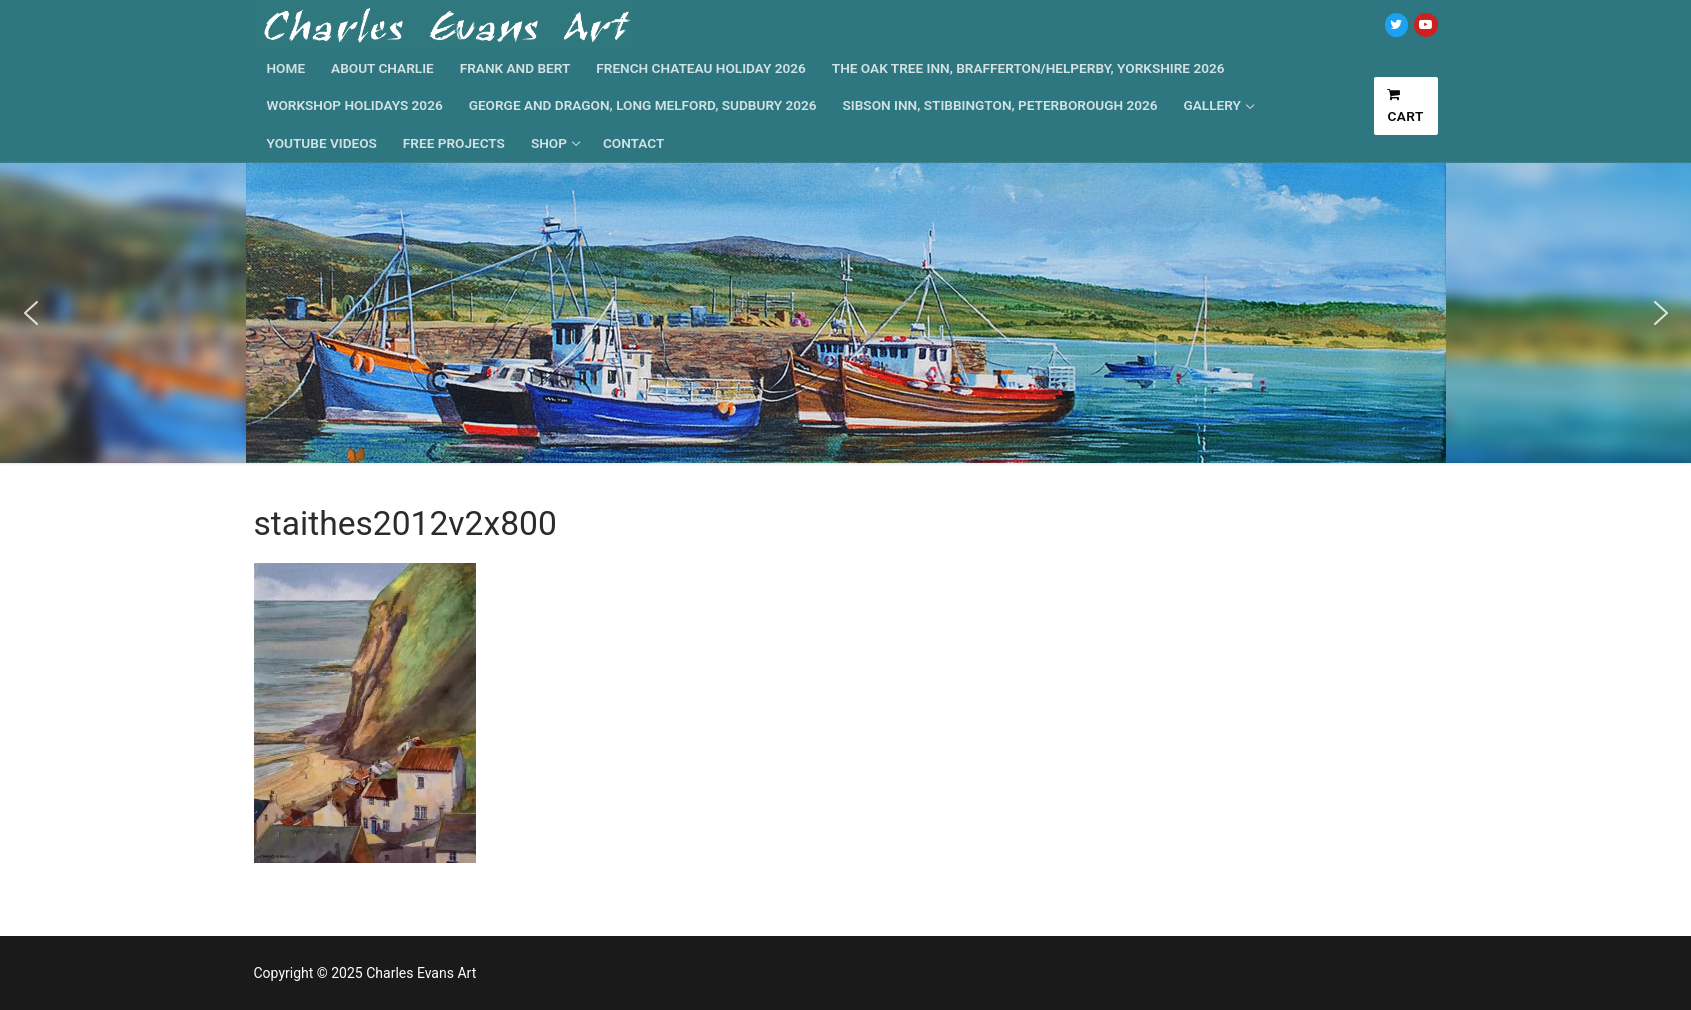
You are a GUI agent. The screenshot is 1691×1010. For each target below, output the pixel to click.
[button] (31, 313)
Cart (1405, 106)
